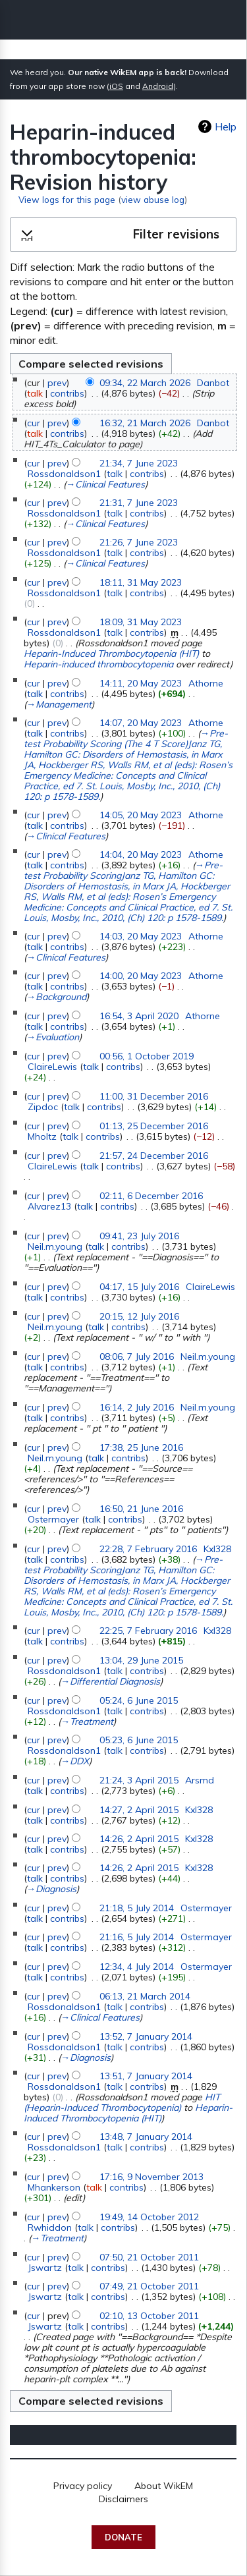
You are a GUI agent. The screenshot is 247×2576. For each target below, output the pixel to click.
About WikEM (163, 2486)
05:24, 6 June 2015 (138, 1700)
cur (33, 423)
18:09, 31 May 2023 (140, 622)
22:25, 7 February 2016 (148, 1631)
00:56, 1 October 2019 (146, 1056)
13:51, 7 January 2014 (145, 2076)
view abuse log (152, 199)
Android (157, 86)
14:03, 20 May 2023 (140, 936)
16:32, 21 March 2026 (144, 423)
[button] (123, 234)
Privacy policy (82, 2486)
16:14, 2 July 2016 (136, 1407)
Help (225, 126)
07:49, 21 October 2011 (149, 2286)
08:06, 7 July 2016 (136, 1356)
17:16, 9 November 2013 (151, 2177)
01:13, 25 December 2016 (153, 1126)
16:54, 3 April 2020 (138, 1016)
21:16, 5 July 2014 (136, 1937)
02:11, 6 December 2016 (151, 1196)
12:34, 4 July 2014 (136, 1967)
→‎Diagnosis (51, 1889)
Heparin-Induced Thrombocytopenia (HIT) (111, 653)
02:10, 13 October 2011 (149, 2316)
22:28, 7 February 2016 (148, 1549)
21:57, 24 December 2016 (153, 1156)
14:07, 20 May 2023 (140, 723)
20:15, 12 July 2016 (139, 1316)
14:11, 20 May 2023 (140, 683)
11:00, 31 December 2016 (153, 1096)
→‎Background (56, 997)
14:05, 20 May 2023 (140, 815)
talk (35, 393)
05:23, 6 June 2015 (138, 1740)
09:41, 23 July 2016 (139, 1236)
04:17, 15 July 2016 (139, 1287)
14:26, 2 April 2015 (138, 1839)
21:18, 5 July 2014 (136, 1908)
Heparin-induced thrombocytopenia (98, 664)
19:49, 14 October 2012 (149, 2217)
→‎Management (59, 704)
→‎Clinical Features (105, 484)
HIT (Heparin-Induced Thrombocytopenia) (122, 2102)
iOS (116, 86)
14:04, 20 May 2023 (140, 854)
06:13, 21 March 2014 (144, 1996)
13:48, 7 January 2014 (145, 2136)
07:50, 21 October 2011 (149, 2257)
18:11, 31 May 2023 (140, 582)
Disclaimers (123, 2499)
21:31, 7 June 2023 (138, 503)
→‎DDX (75, 1761)
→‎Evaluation (52, 1037)
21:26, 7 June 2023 (138, 542)
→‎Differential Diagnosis (110, 1681)
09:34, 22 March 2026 (144, 383)
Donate (123, 2537)
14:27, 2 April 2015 (138, 1810)
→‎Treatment (87, 1721)
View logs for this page (66, 199)
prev (57, 383)
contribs (67, 393)
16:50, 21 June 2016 (141, 1509)
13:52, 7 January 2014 (145, 2036)
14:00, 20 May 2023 (140, 976)
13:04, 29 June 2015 (141, 1660)
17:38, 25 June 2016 (141, 1447)
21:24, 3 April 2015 (138, 1780)
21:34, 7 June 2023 (138, 463)
